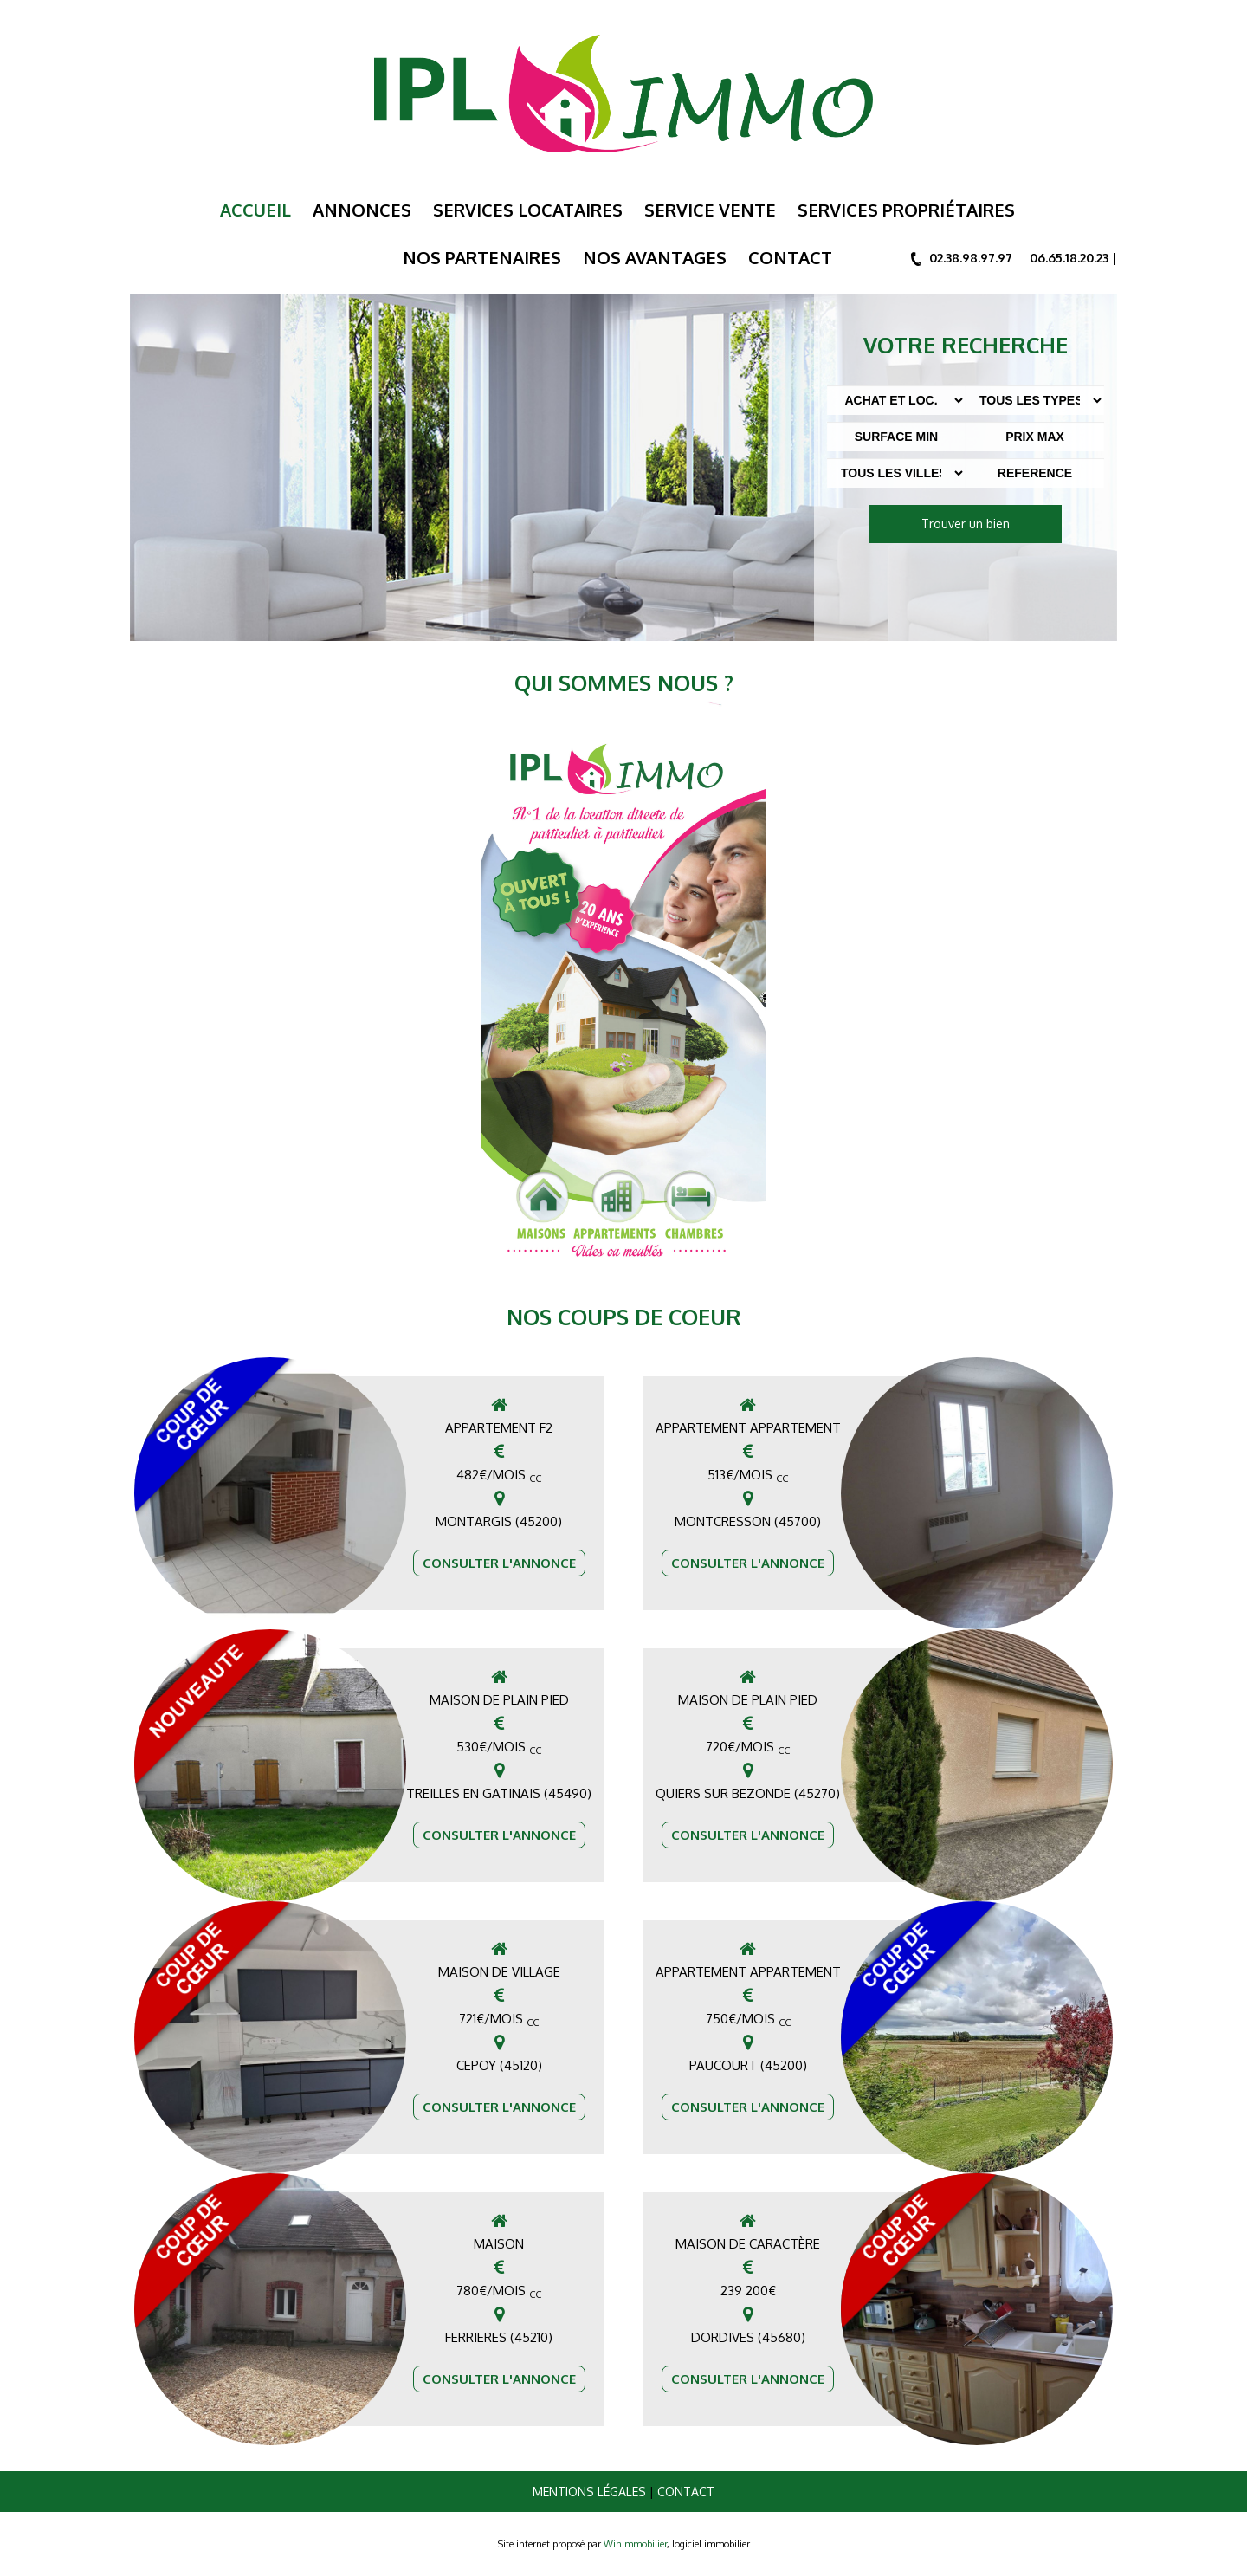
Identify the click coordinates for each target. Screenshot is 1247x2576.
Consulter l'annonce (499, 1563)
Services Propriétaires (906, 209)
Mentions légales (589, 2491)
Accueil (255, 209)
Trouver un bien (965, 523)
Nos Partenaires (482, 257)
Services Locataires (528, 209)
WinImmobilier (635, 2544)
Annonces (362, 209)
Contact (790, 257)
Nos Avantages (655, 257)
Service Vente (710, 209)
